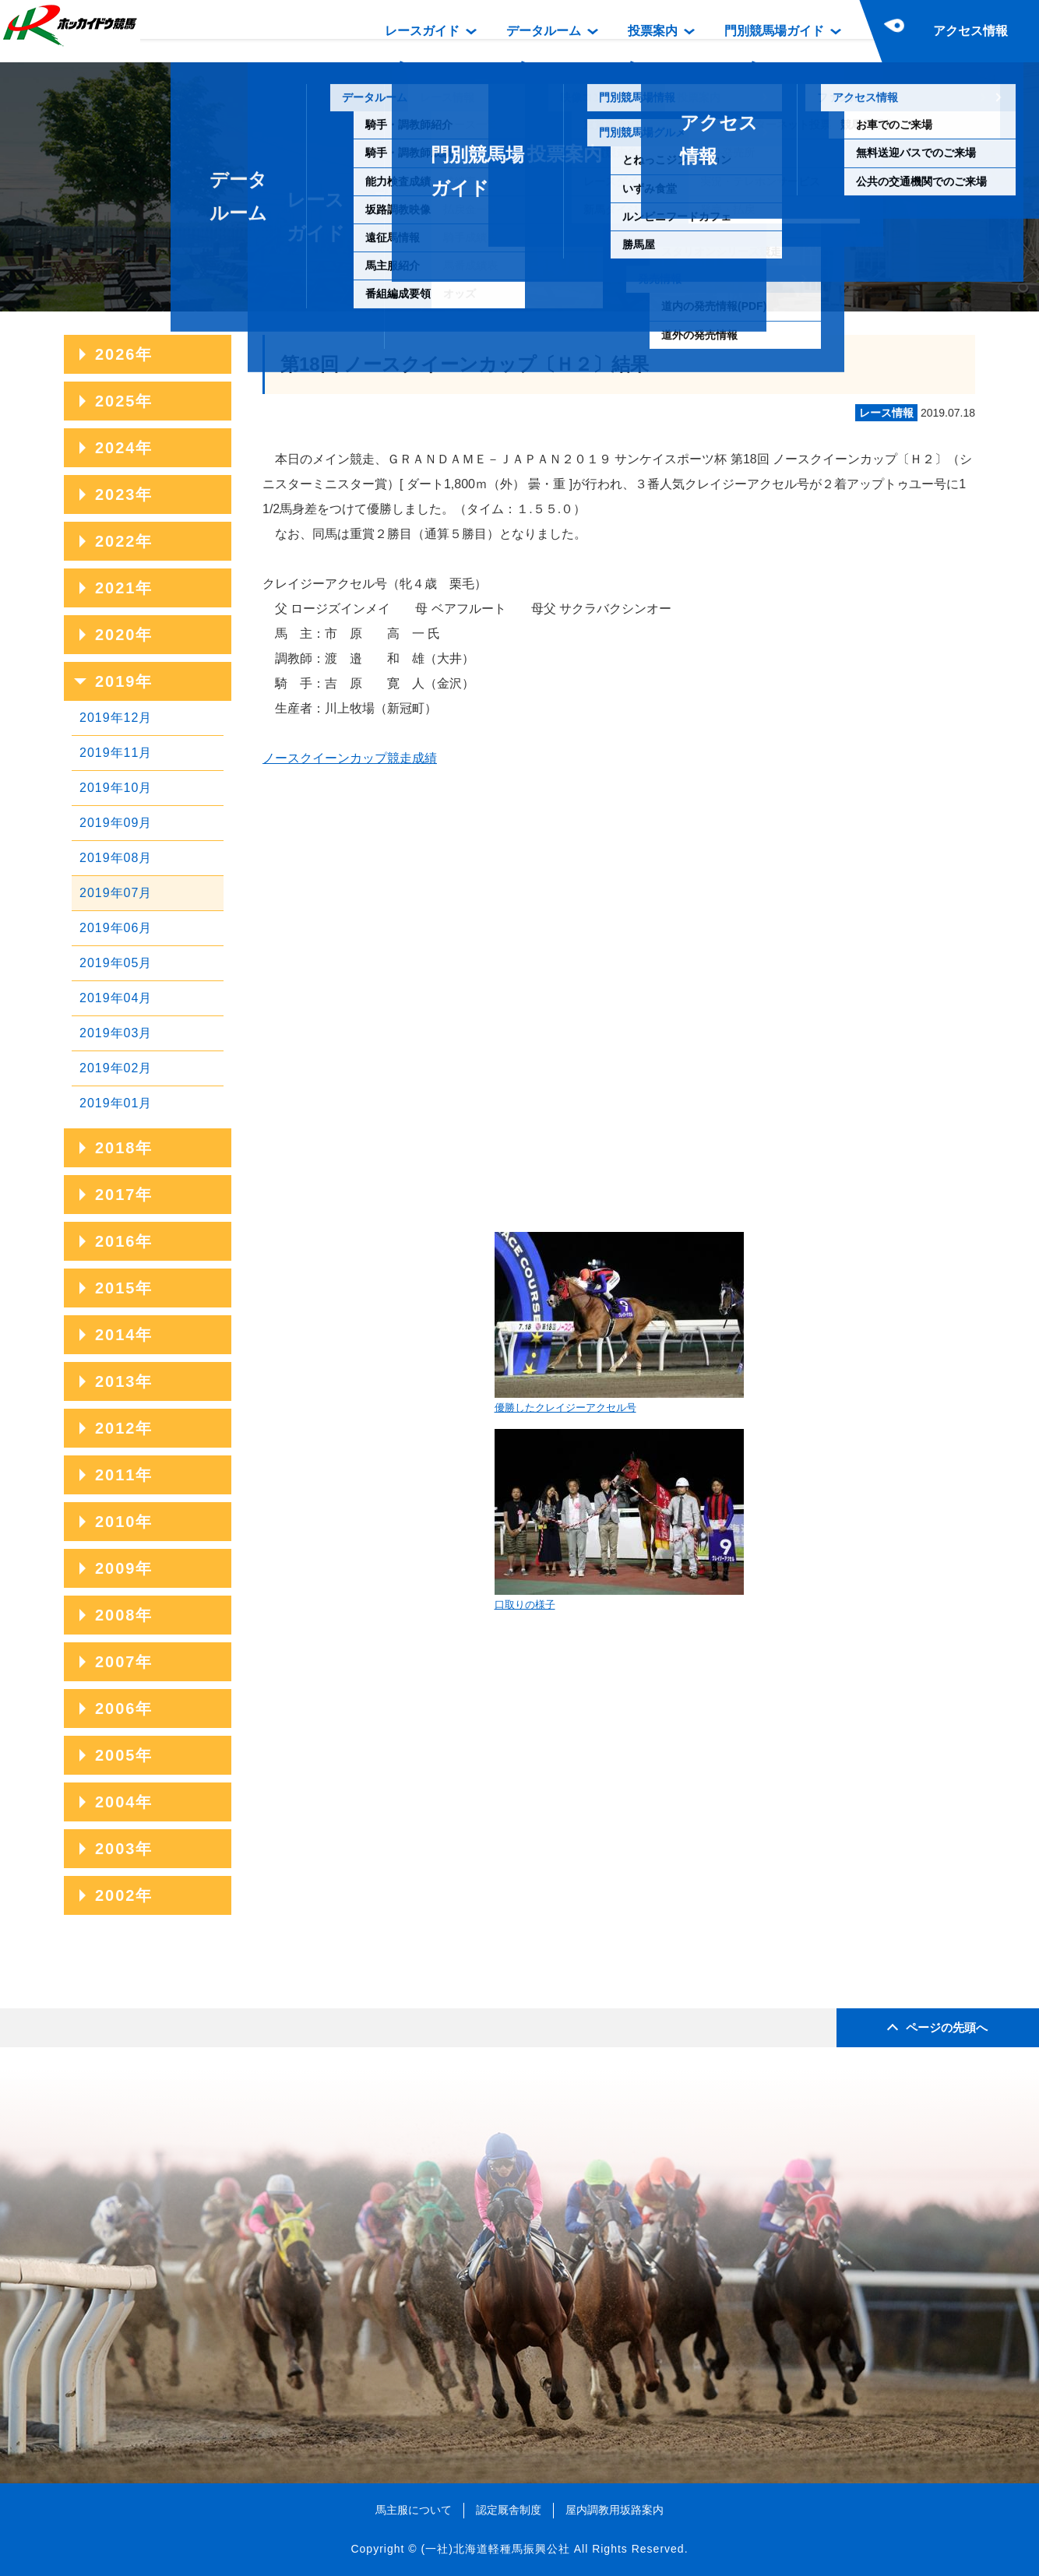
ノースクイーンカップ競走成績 (349, 758)
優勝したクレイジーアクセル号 (619, 1322)
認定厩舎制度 (508, 2510)
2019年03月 (115, 1033)
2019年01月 (115, 1103)
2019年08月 (115, 857)
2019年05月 (115, 963)
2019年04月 (115, 998)
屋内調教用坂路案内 (614, 2510)
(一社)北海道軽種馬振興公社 (495, 2549)
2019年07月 (115, 892)
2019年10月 (115, 787)
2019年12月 (115, 717)
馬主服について (413, 2510)
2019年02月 (115, 1068)
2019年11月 (115, 752)
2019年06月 (115, 927)
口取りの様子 (619, 1519)
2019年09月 (115, 822)
